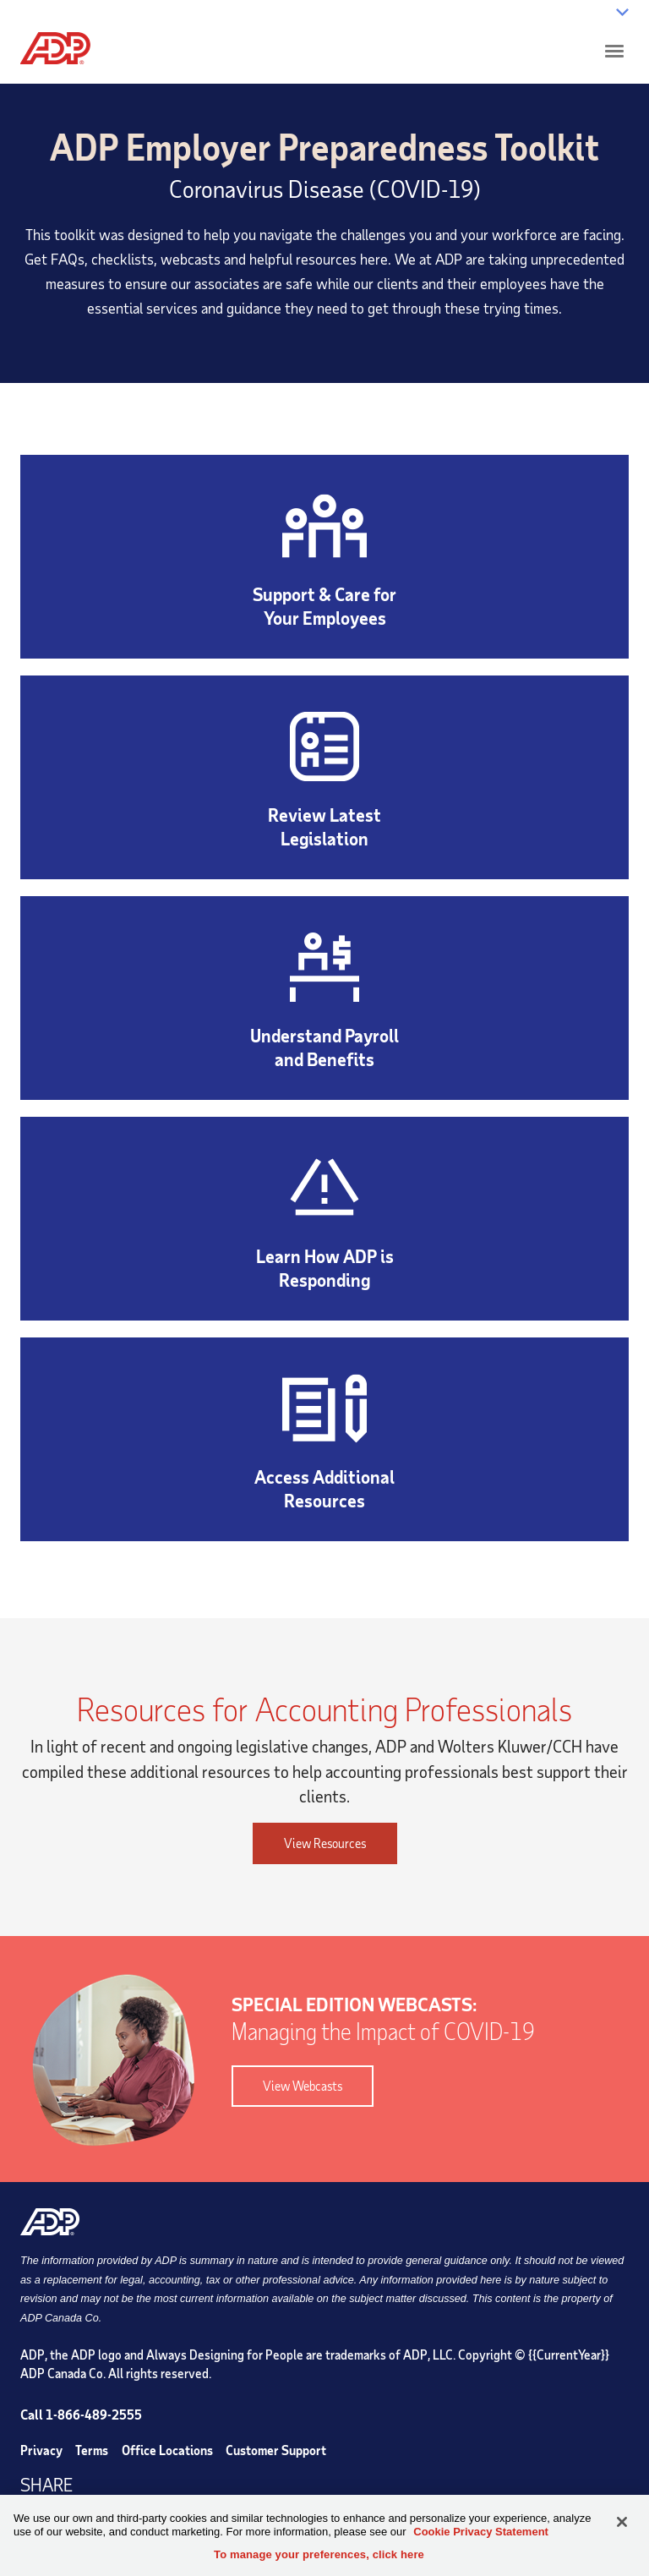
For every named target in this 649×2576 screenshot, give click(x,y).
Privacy (41, 2450)
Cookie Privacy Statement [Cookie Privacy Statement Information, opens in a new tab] (480, 2531)
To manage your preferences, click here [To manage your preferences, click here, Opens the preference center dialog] (319, 2554)
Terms (91, 2450)
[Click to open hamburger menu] (614, 49)
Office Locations (167, 2450)
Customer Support (276, 2450)
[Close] (622, 2521)
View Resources (325, 1843)
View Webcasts (287, 2085)
